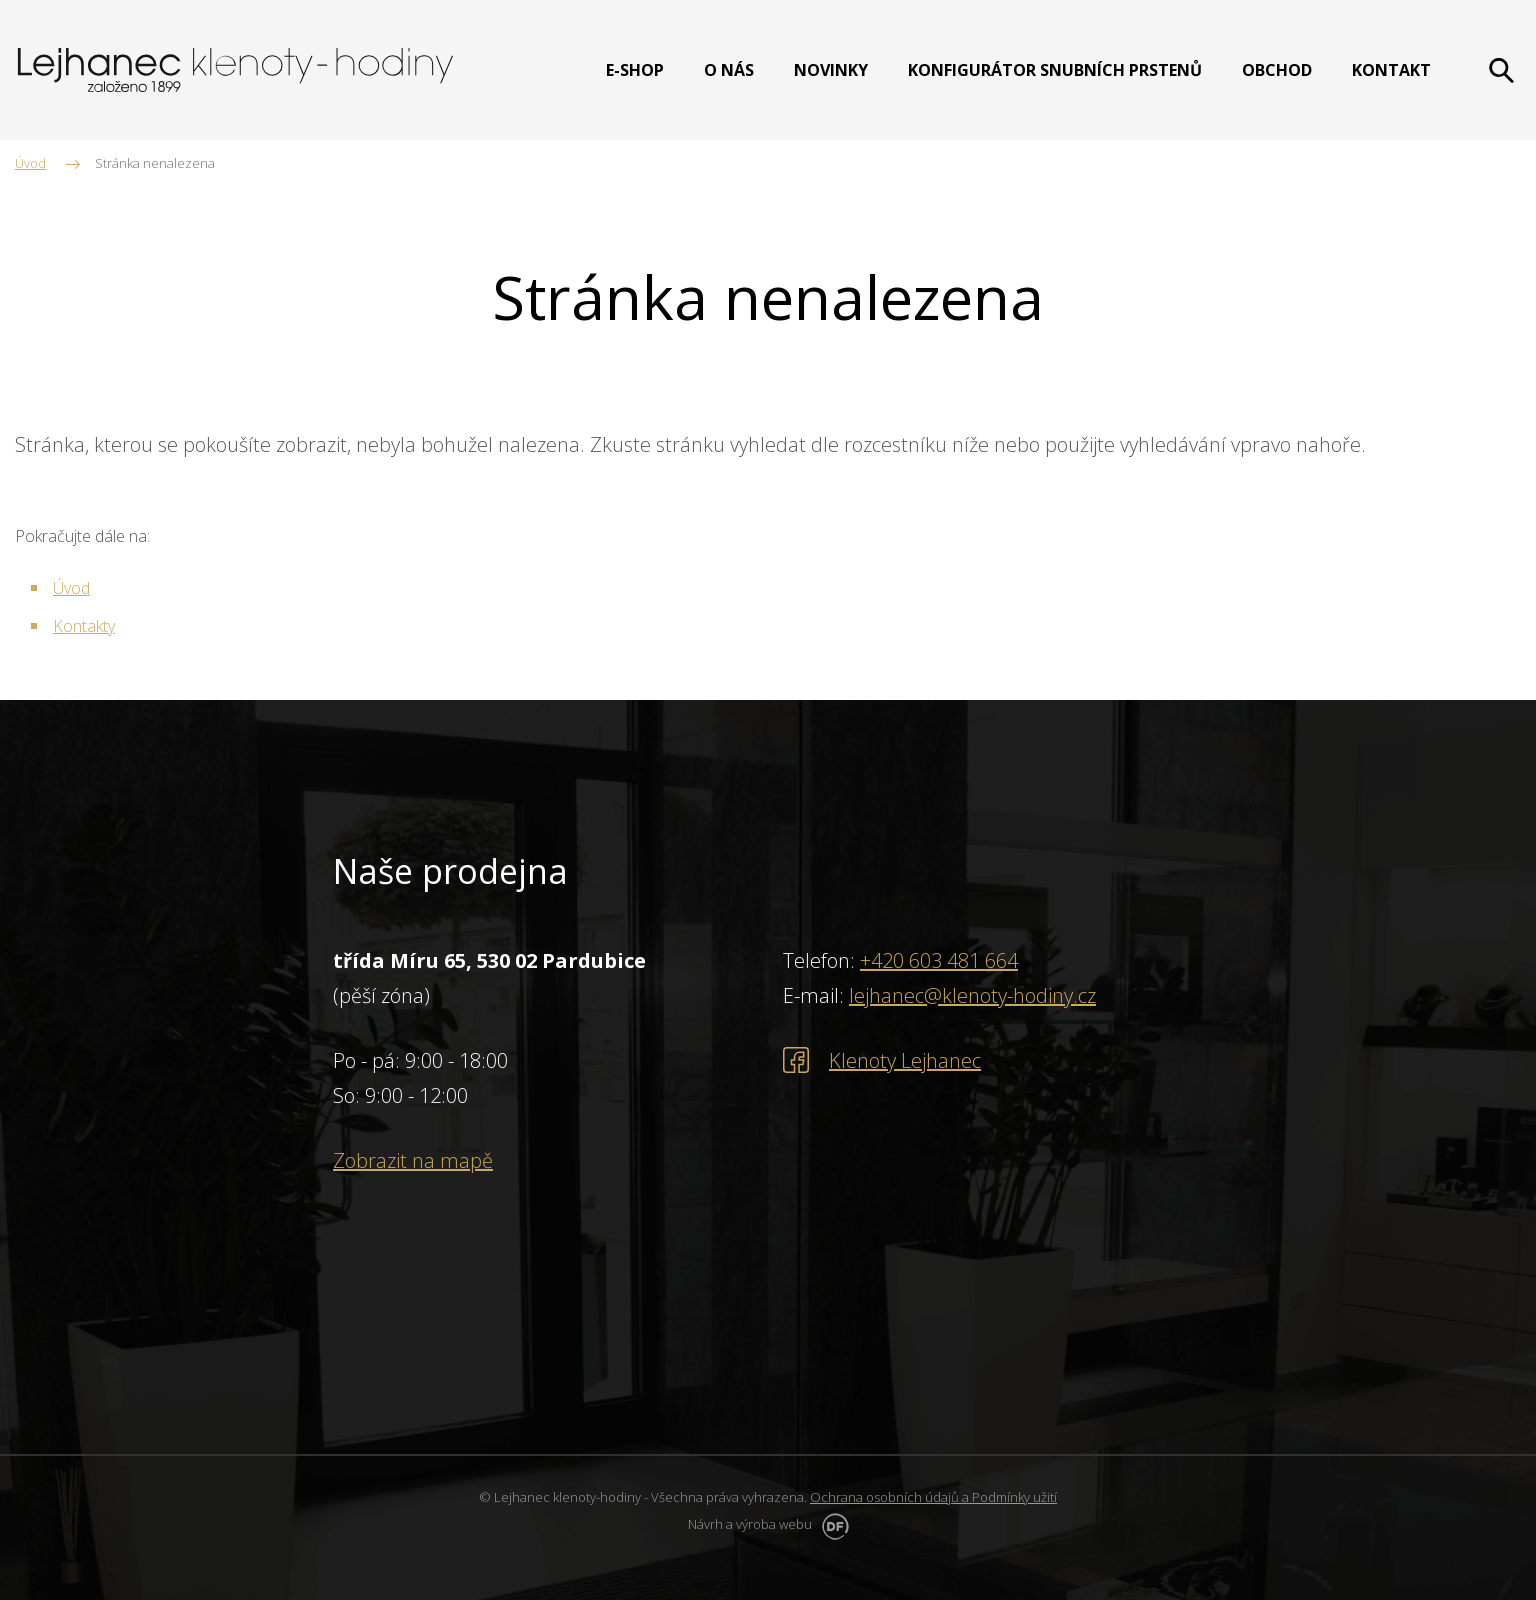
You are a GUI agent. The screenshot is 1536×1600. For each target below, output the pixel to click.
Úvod (71, 588)
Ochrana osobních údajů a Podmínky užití (933, 1497)
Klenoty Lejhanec (905, 1060)
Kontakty (84, 626)
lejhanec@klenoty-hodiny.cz (972, 995)
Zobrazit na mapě (413, 1160)
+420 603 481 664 (939, 960)
